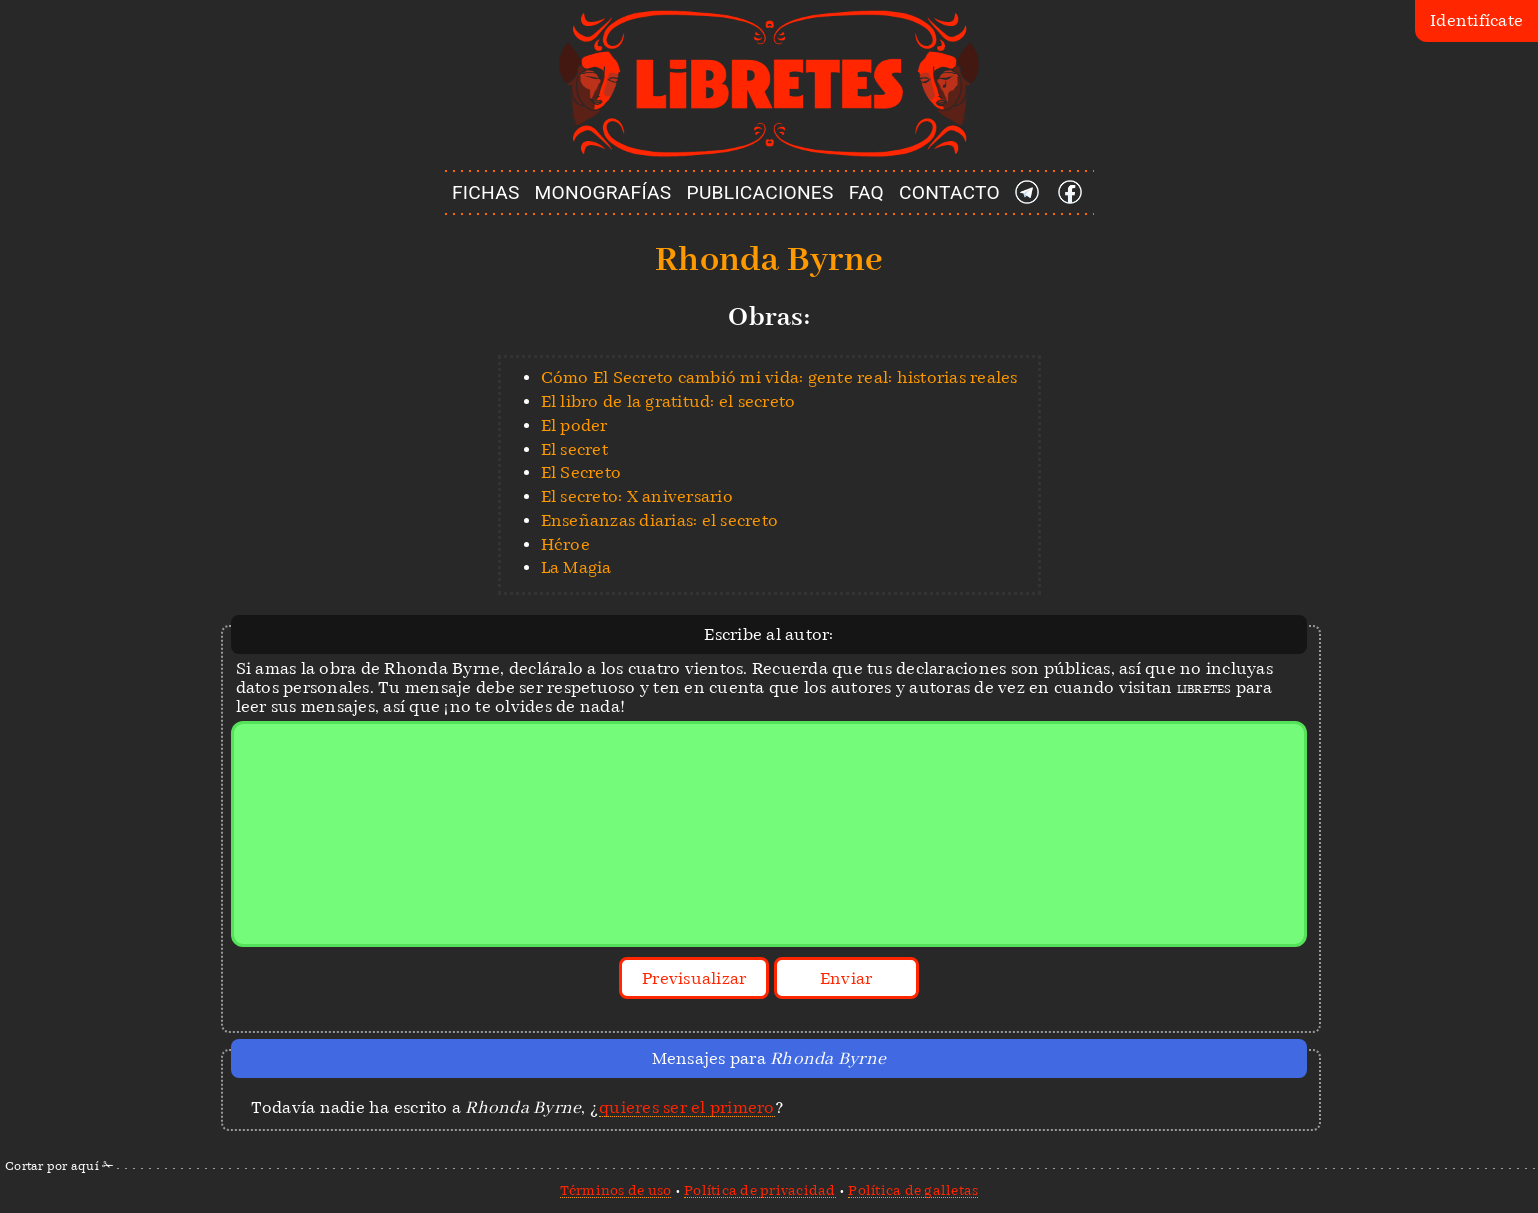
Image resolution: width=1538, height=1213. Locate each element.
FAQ (866, 192)
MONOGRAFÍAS (603, 192)
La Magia (576, 567)
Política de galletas (913, 1190)
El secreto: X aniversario (637, 496)
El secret (574, 449)
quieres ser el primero (687, 1107)
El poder (574, 425)
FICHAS (486, 192)
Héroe (565, 544)
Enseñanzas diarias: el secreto (660, 520)
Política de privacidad (760, 1190)
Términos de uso (616, 1190)
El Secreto (581, 472)
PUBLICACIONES (760, 192)
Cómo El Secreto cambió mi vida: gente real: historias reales (779, 377)
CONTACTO (949, 192)
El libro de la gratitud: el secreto (668, 401)
